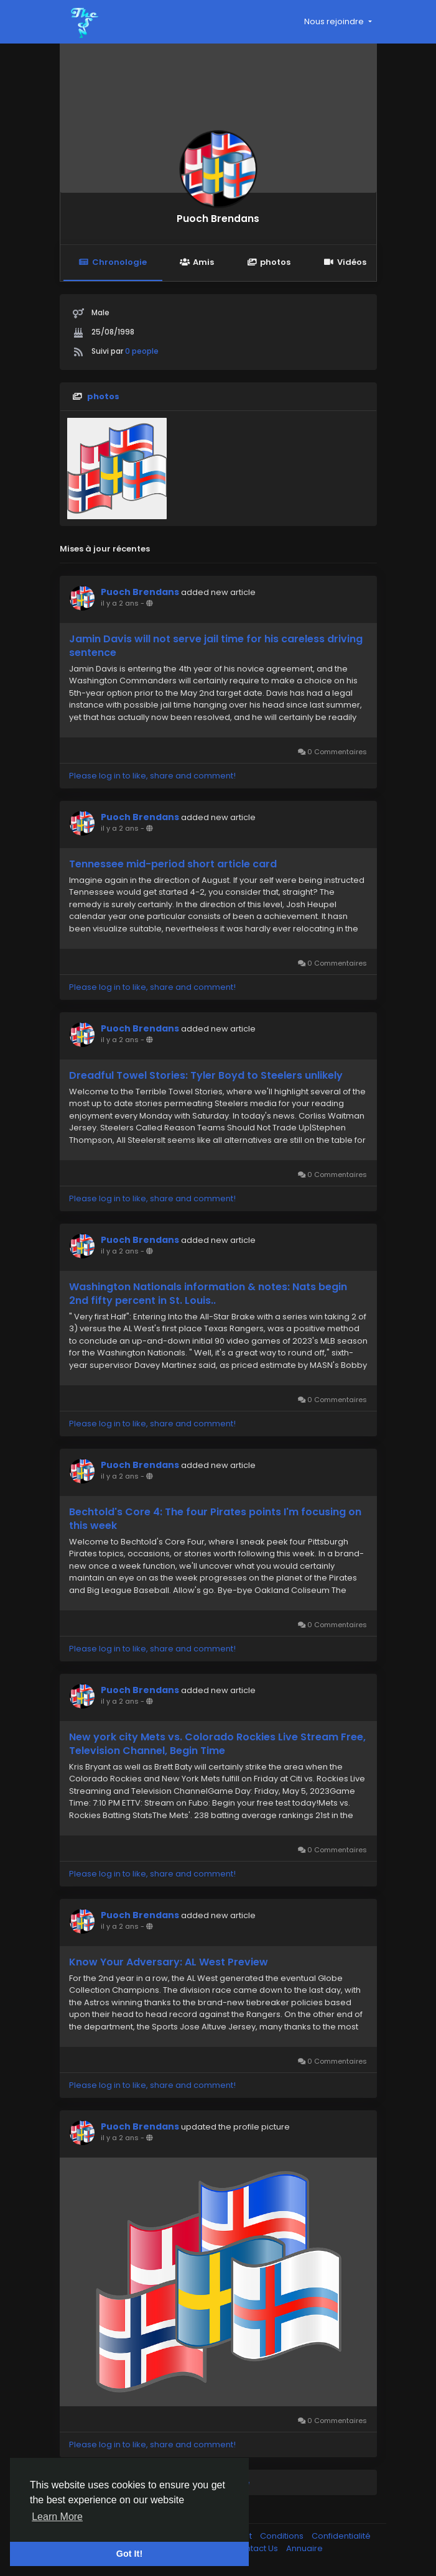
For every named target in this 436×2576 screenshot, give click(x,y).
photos (268, 262)
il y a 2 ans (120, 603)
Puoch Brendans (218, 218)
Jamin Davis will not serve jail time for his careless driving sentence (216, 646)
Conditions (282, 2536)
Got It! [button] (129, 2554)
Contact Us (257, 2548)
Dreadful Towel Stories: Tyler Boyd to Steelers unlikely (206, 1076)
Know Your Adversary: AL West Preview (168, 1962)
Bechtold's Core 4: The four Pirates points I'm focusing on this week (215, 1519)
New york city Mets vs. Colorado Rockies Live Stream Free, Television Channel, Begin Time (217, 1744)
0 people (142, 351)
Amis (197, 262)
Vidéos (344, 262)
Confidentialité (341, 2536)
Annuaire (304, 2548)
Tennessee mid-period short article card (173, 864)
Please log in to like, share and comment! (152, 776)
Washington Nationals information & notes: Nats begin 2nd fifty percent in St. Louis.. (208, 1294)
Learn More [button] (57, 2516)
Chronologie (113, 262)
